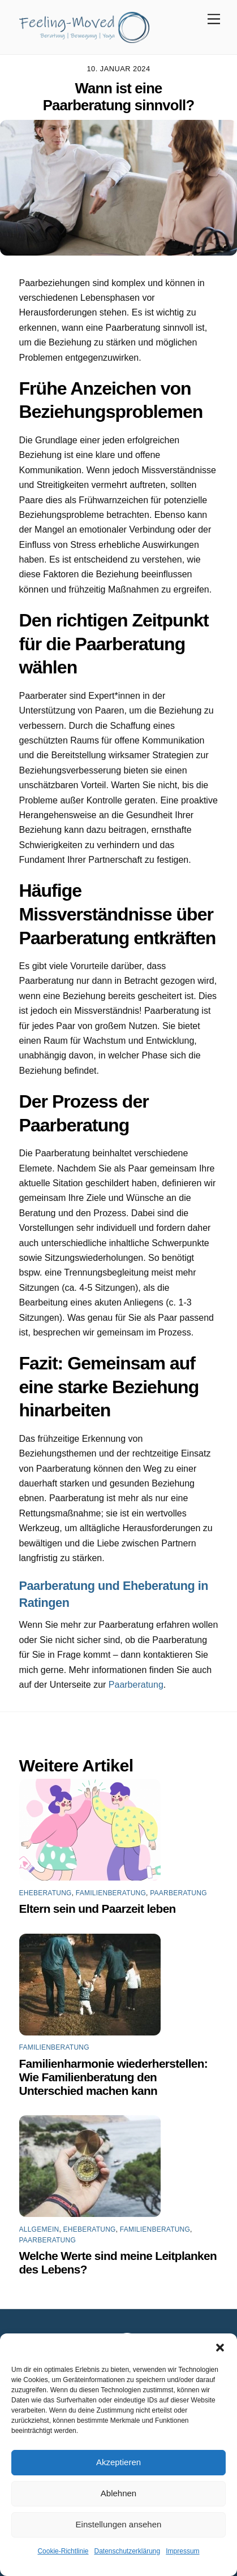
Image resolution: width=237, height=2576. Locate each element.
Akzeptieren (118, 2462)
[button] (220, 2347)
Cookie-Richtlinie (62, 2551)
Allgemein (39, 2229)
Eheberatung (45, 1893)
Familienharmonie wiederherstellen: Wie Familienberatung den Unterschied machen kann (113, 2077)
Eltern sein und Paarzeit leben (97, 1908)
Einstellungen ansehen (119, 2524)
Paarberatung (136, 1684)
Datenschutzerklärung (127, 2551)
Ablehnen (118, 2493)
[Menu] (213, 19)
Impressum (182, 2551)
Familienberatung (111, 1893)
